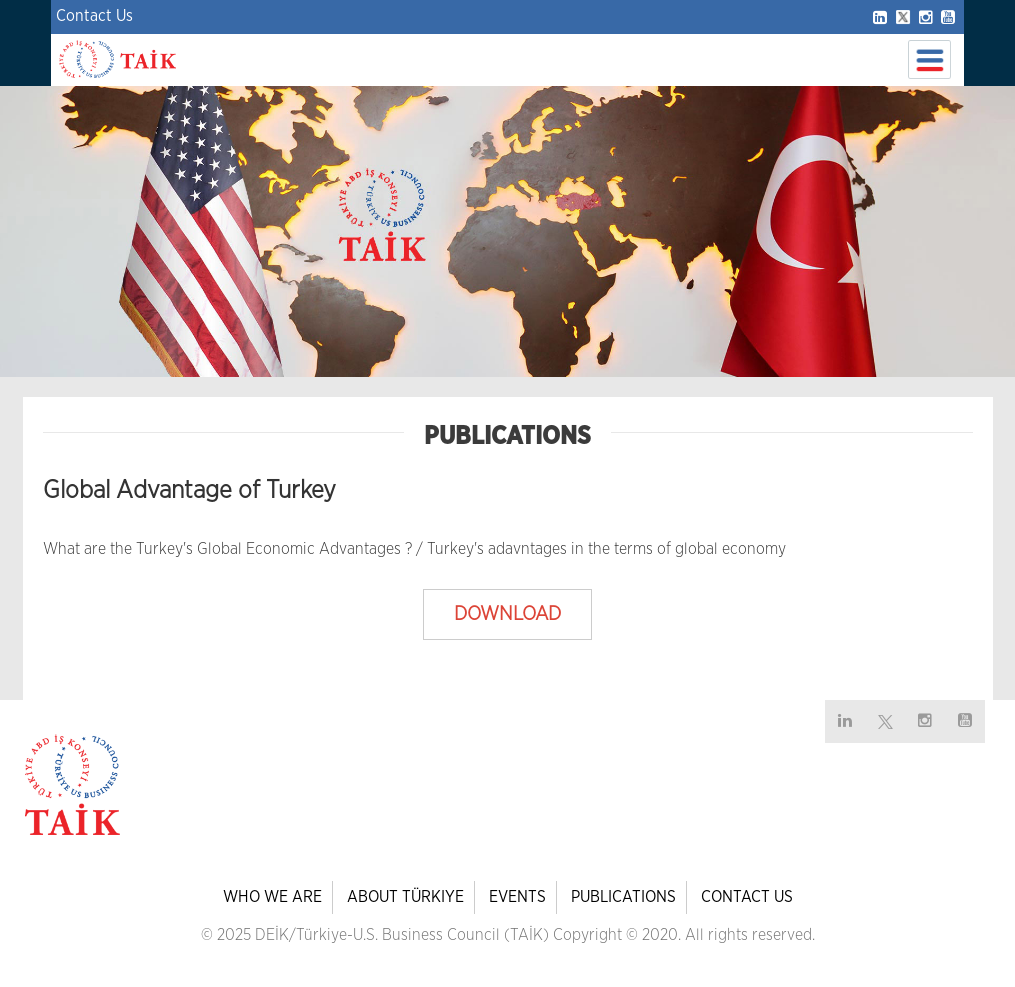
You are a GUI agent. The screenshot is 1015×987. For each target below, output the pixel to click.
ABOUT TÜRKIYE (405, 897)
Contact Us (94, 16)
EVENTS (517, 897)
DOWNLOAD (507, 614)
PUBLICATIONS (623, 897)
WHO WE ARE (272, 897)
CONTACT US (747, 897)
